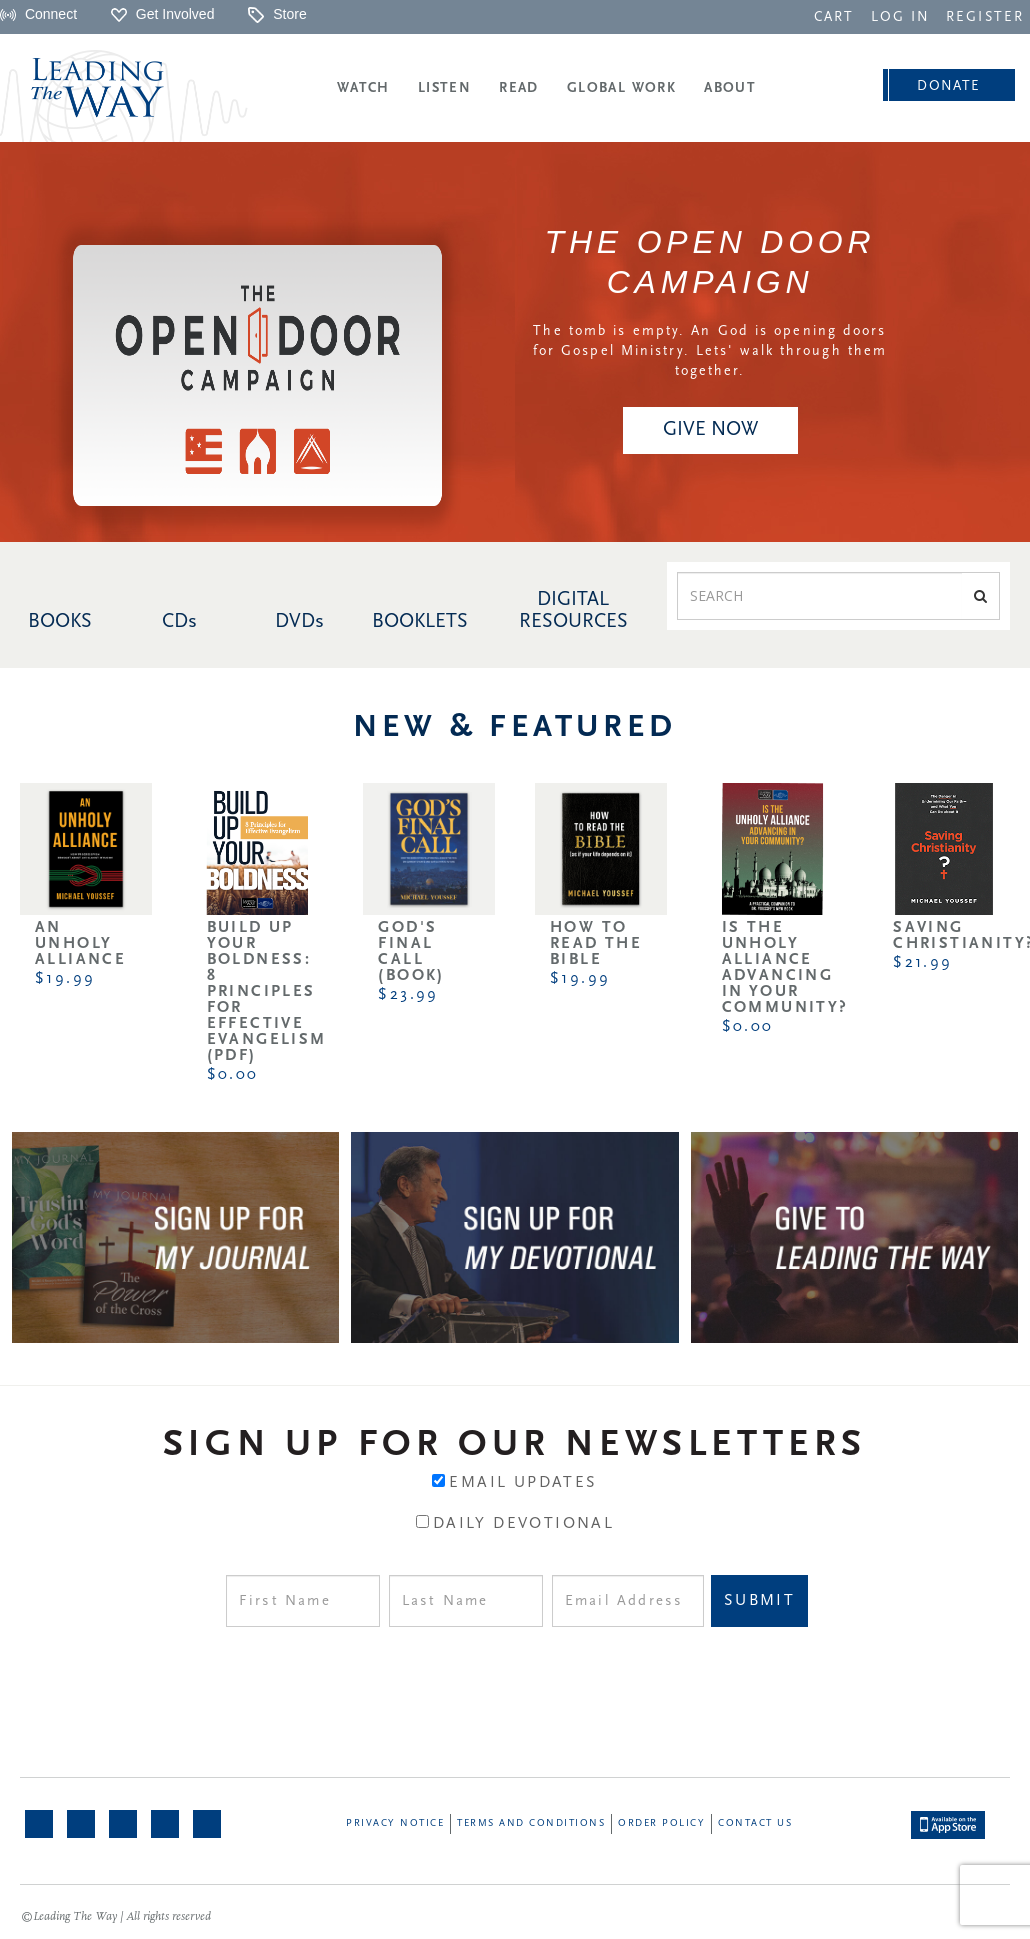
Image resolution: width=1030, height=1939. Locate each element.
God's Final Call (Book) (411, 952)
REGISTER (985, 17)
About (730, 88)
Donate (948, 86)
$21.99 (922, 963)
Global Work (621, 88)
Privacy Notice (395, 1823)
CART (834, 17)
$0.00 (233, 1075)
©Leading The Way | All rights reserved (116, 1917)
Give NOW (710, 430)
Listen (444, 88)
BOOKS (60, 622)
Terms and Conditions (531, 1823)
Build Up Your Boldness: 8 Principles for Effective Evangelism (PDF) (267, 992)
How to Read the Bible (596, 944)
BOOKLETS (420, 622)
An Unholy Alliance (80, 944)
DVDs (299, 622)
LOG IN (901, 17)
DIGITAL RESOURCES (573, 611)
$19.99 (65, 979)
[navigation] (834, 16)
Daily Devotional (523, 1524)
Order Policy (661, 1823)
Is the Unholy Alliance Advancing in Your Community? (785, 968)
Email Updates (523, 1483)
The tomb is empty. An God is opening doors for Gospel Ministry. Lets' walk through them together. (710, 351)
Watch (363, 88)
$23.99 (408, 995)
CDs (179, 622)
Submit (759, 1601)
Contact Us (755, 1823)
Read (519, 88)
